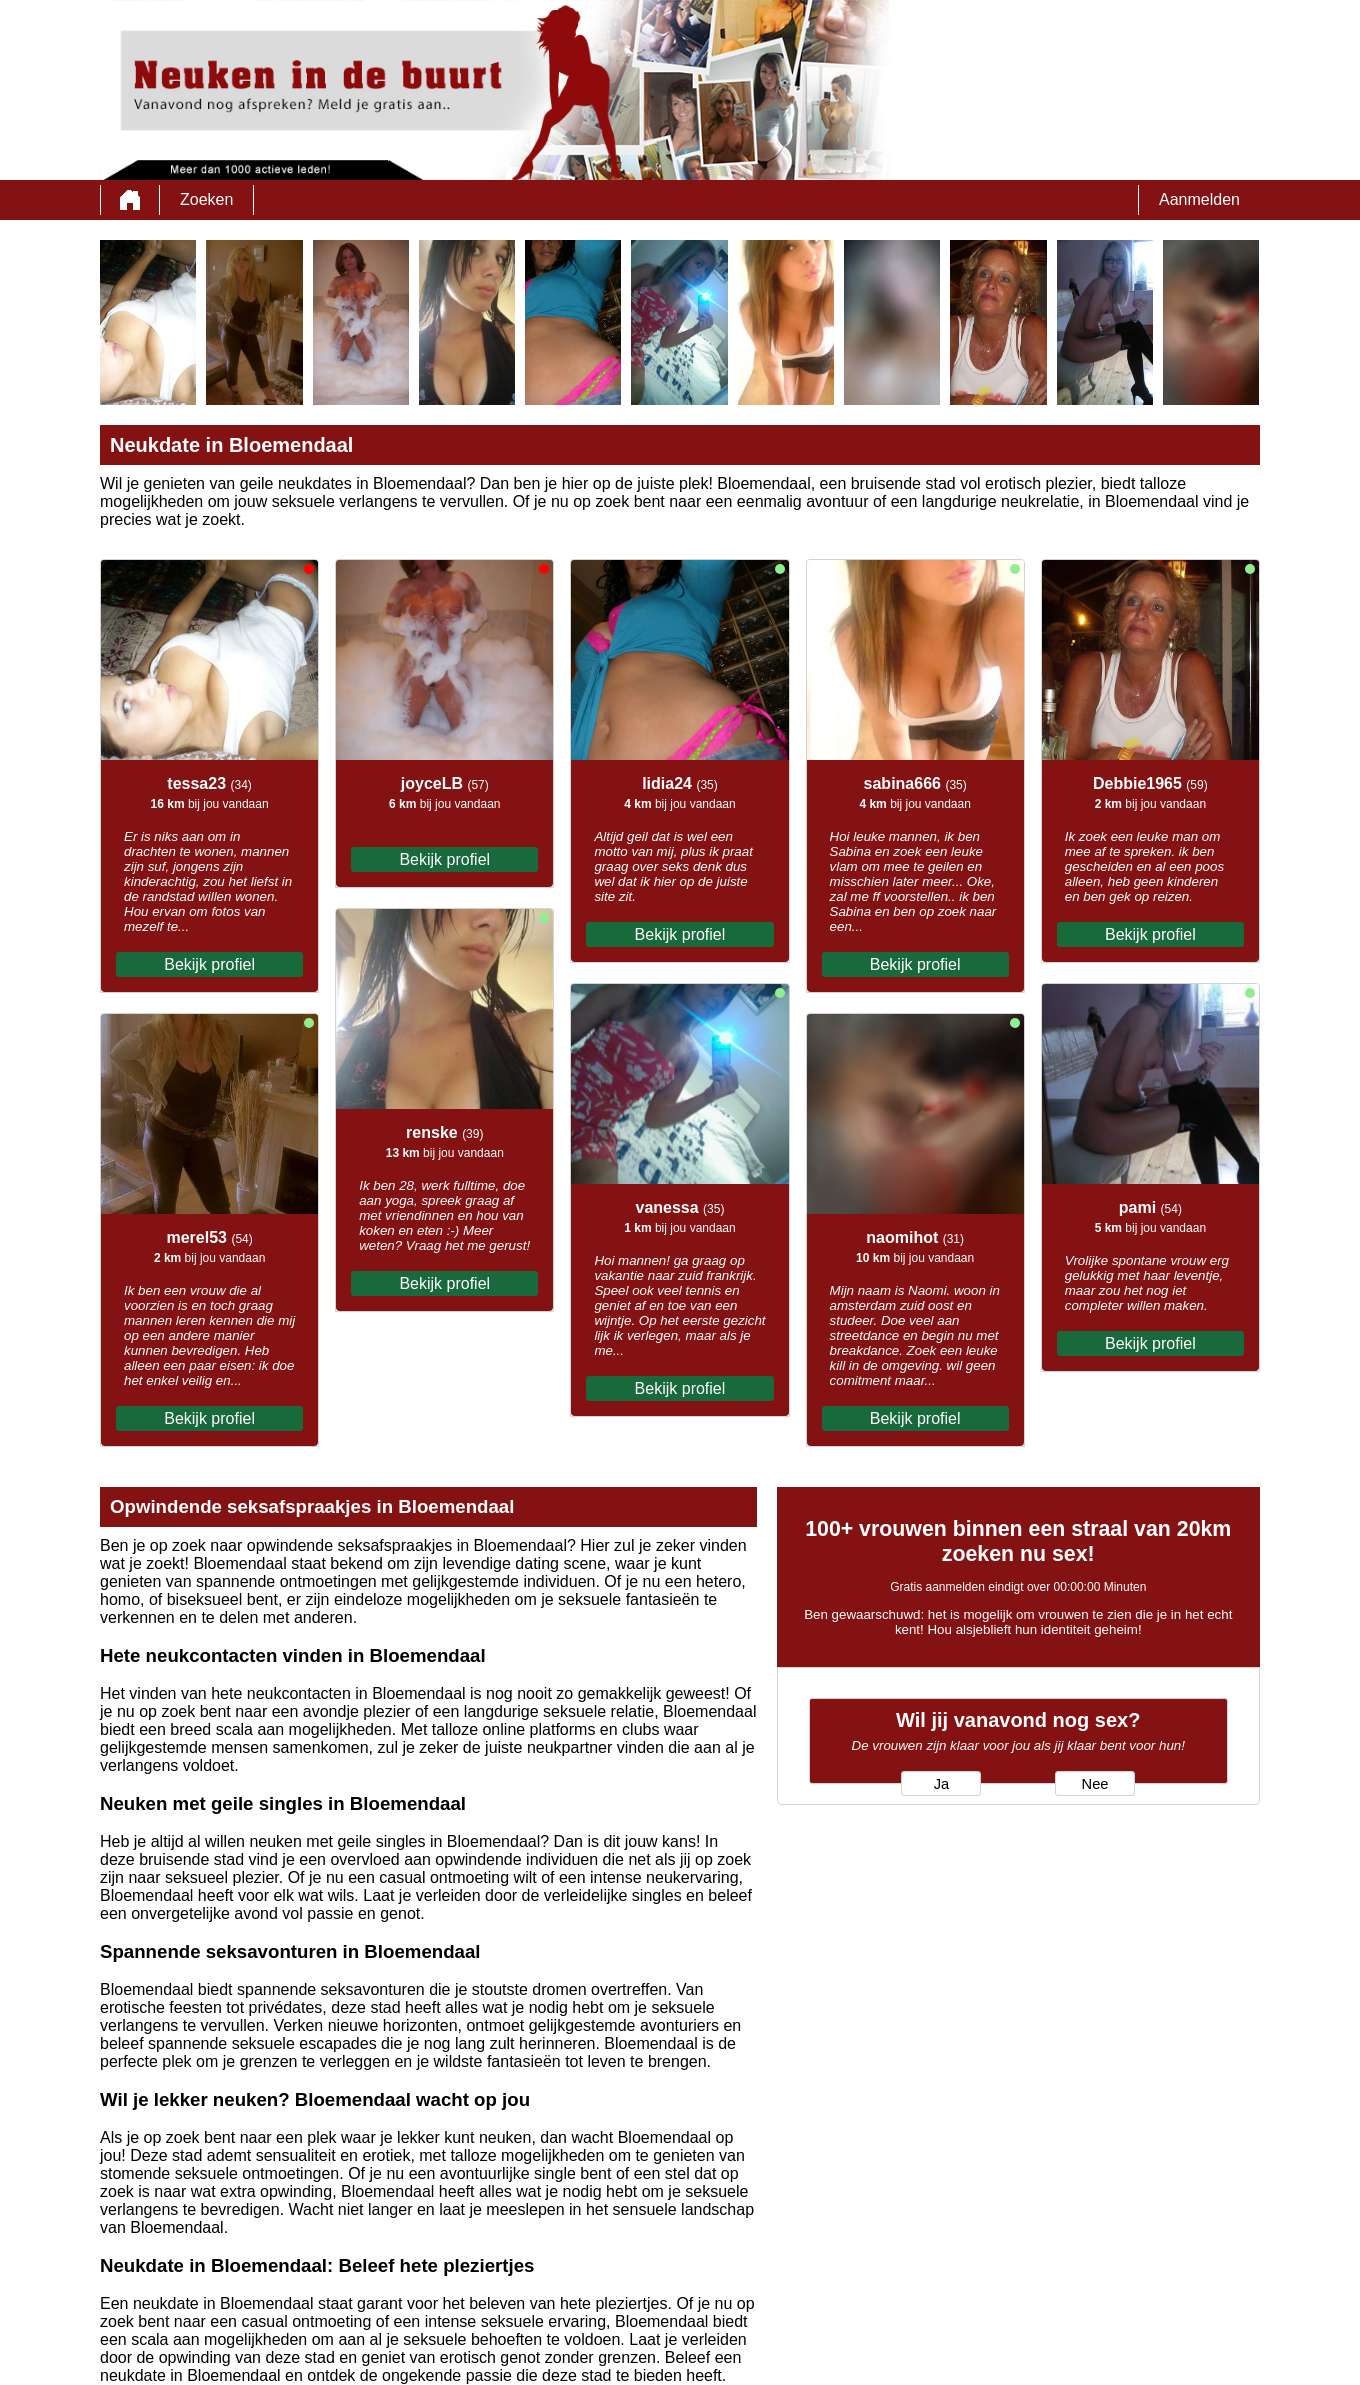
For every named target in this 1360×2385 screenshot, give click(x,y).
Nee (1095, 1784)
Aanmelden (1199, 199)
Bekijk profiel (209, 964)
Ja (941, 1784)
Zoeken (206, 199)
